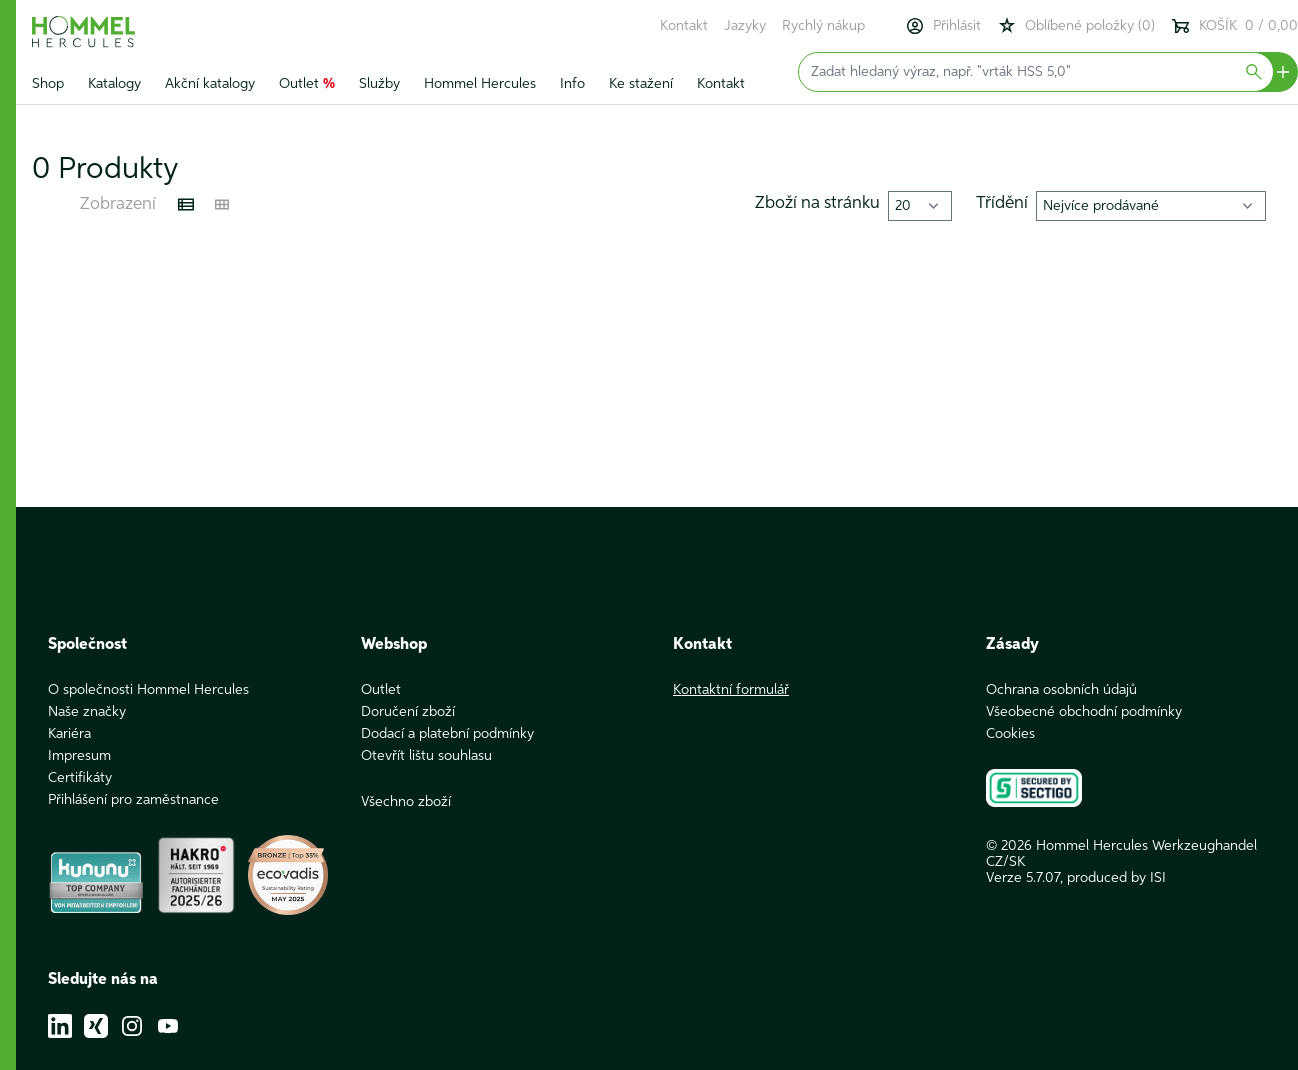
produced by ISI (1116, 878)
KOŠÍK (1234, 26)
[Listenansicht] (186, 205)
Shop (48, 84)
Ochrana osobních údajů (1061, 690)
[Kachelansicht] (222, 205)
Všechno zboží (406, 802)
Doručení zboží (408, 712)
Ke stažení (641, 84)
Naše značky (87, 712)
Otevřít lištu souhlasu (426, 756)
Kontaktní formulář (731, 690)
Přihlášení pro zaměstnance (133, 800)
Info (572, 84)
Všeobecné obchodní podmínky (1084, 712)
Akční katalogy (210, 84)
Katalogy (114, 84)
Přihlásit (943, 26)
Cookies (1010, 734)
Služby (379, 84)
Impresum (79, 756)
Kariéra (69, 734)
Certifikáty (80, 778)
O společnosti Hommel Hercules (148, 690)
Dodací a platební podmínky (447, 734)
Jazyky (745, 26)
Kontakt (684, 26)
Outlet (307, 84)
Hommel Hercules (480, 84)
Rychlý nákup (823, 26)
